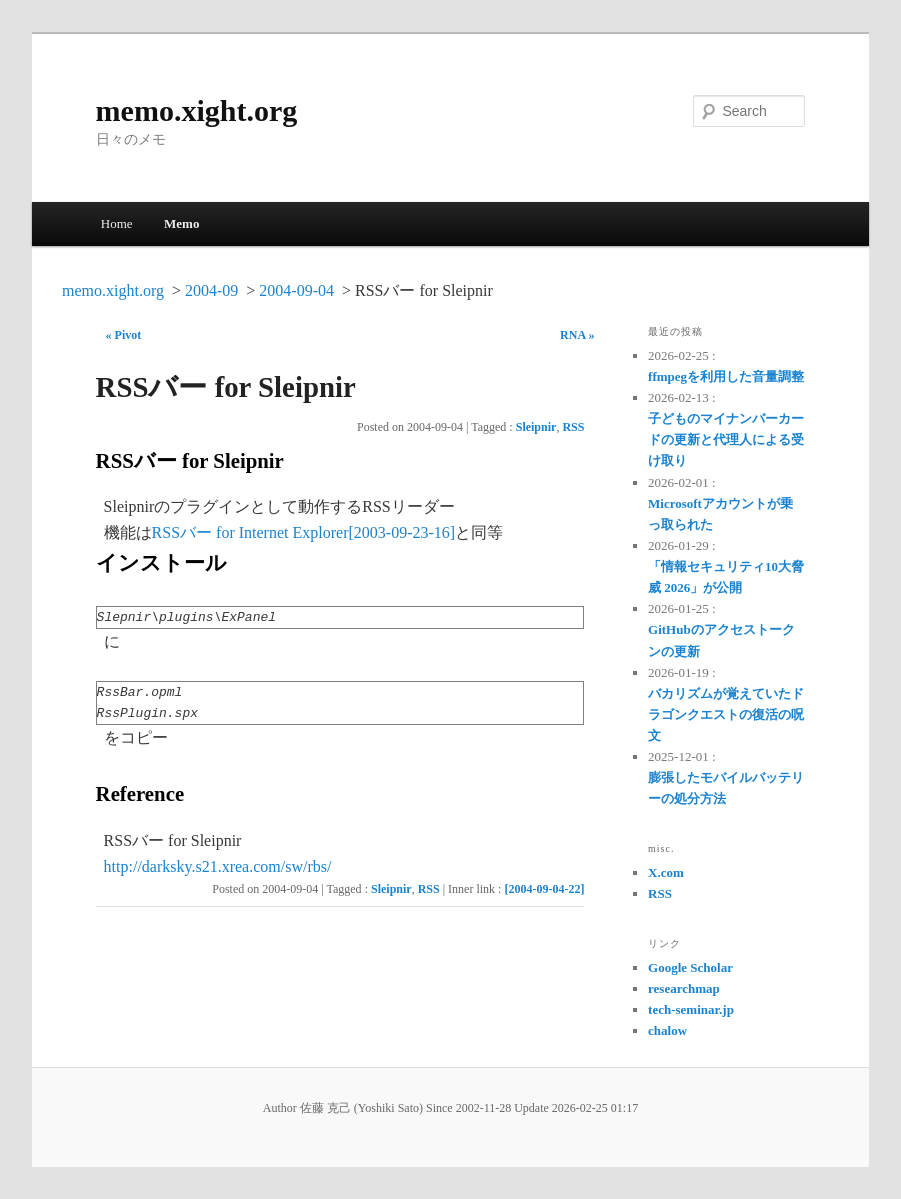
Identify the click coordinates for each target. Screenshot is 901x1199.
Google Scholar (690, 967)
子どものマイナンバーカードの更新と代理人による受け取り (726, 439)
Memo (181, 223)
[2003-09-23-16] (401, 532)
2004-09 (211, 290)
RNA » (577, 335)
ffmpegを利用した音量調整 (726, 376)
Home (117, 223)
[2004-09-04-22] (544, 889)
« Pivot (124, 335)
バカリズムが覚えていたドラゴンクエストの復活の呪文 (726, 714)
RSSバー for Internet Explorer (250, 532)
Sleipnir (536, 427)
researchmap (684, 988)
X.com (666, 872)
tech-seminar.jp (691, 1009)
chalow (667, 1030)
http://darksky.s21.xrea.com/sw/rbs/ (218, 866)
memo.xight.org (197, 110)
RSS (573, 427)
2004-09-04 (296, 290)
